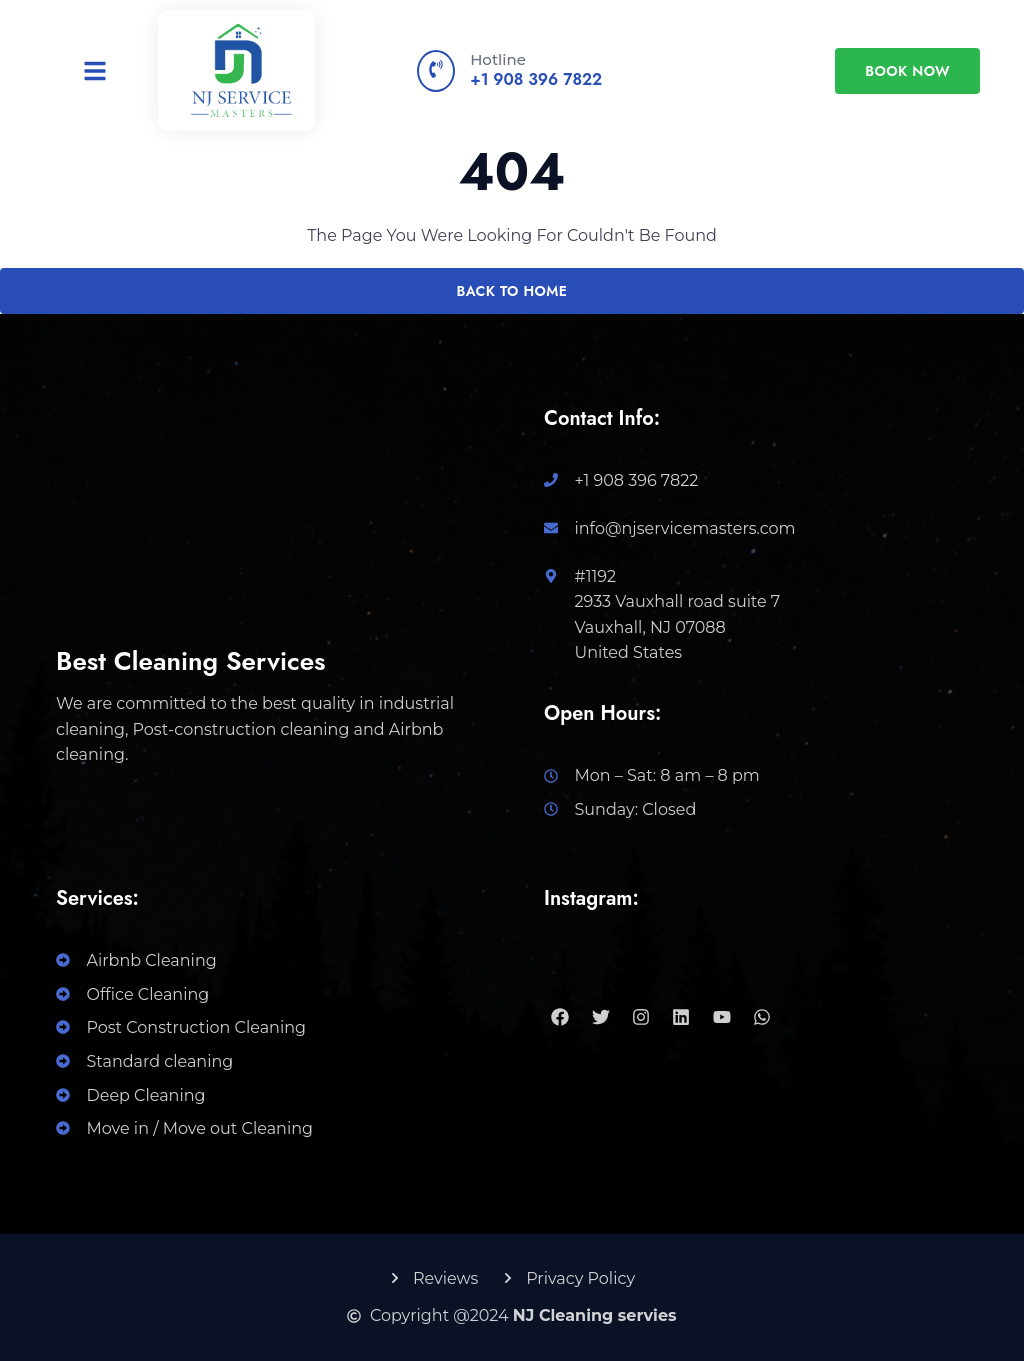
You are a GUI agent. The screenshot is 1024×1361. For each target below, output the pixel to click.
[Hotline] (436, 71)
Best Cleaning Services (191, 661)
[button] (95, 71)
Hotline (498, 59)
